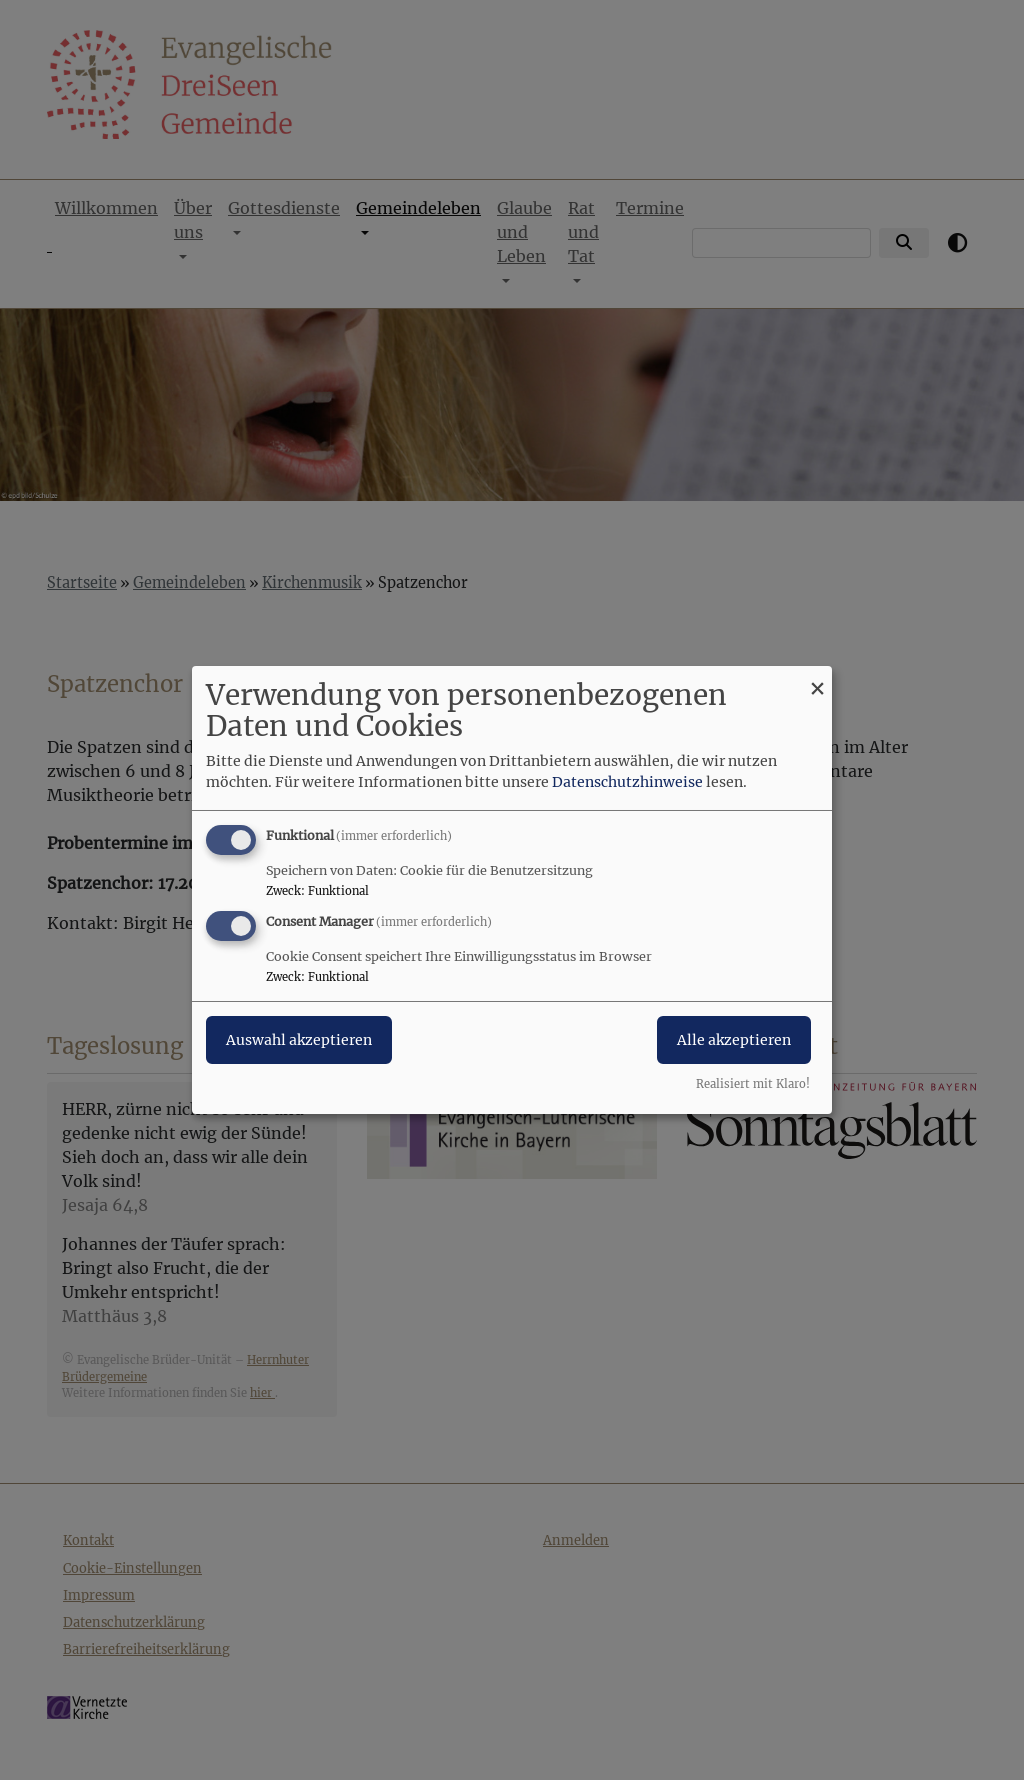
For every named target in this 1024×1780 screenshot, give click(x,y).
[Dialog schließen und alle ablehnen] (817, 678)
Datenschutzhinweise (627, 782)
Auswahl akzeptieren (299, 1040)
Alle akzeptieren (734, 1040)
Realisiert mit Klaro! (753, 1084)
